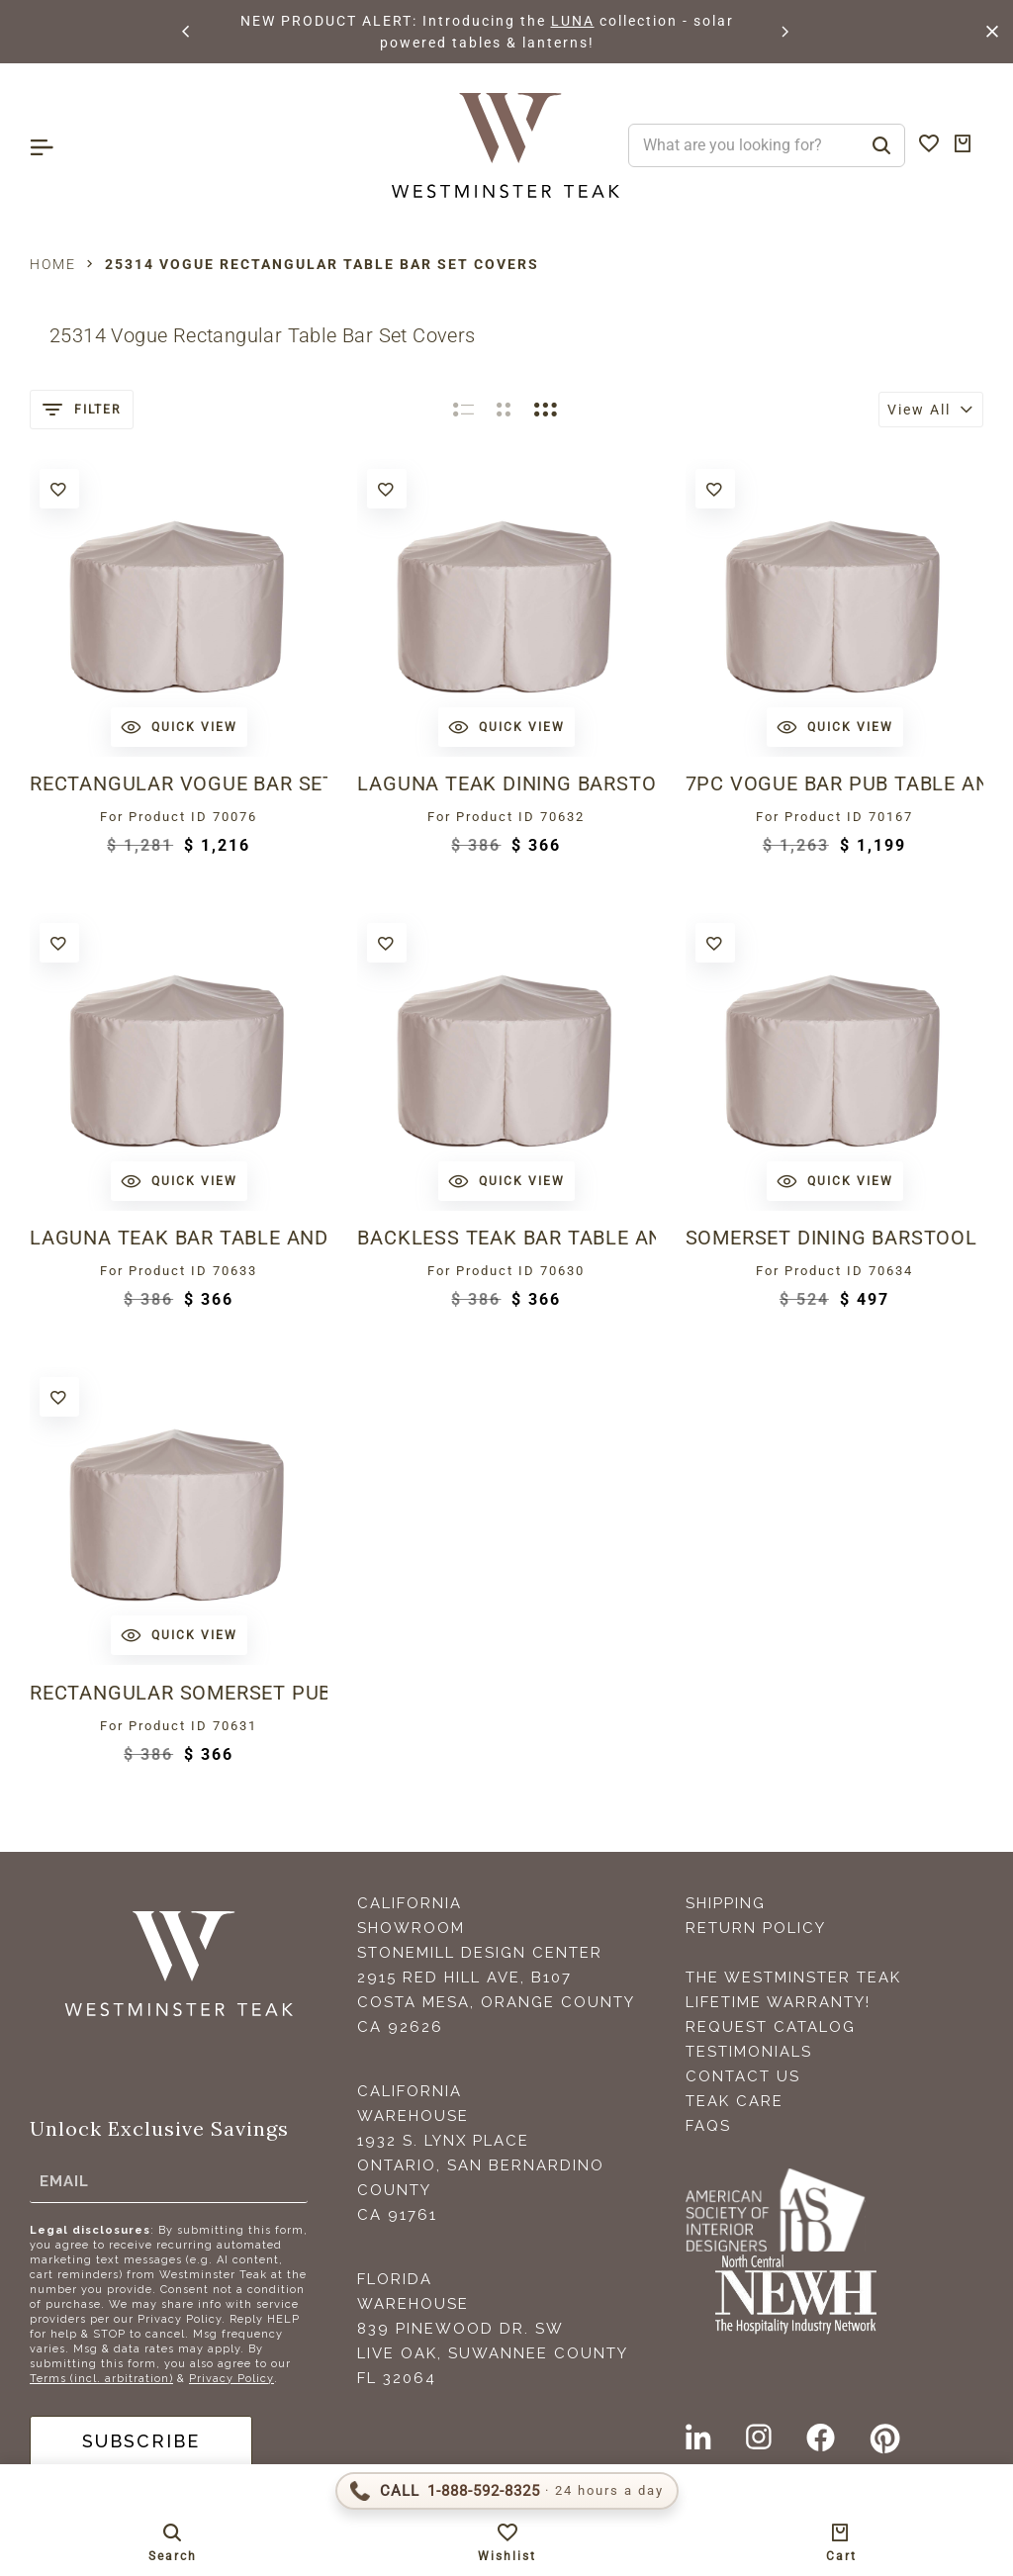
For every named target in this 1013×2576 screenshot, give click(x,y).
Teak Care (734, 2101)
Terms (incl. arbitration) (101, 2378)
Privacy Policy (231, 2378)
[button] (187, 31)
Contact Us (743, 2076)
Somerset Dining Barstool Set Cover (834, 1237)
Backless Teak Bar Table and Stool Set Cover (506, 1237)
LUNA (573, 21)
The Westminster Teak (793, 1977)
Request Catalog (771, 2027)
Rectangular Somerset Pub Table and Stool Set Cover (178, 1692)
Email (64, 2181)
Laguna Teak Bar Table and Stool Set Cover (178, 1237)
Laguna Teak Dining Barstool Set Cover (506, 783)
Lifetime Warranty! (778, 2002)
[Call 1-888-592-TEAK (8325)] (507, 2491)
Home (53, 264)
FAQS (708, 2126)
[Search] (881, 145)
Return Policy (756, 1928)
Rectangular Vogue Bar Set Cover (178, 783)
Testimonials (749, 2052)
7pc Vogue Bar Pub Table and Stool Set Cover (834, 783)
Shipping (726, 1903)
